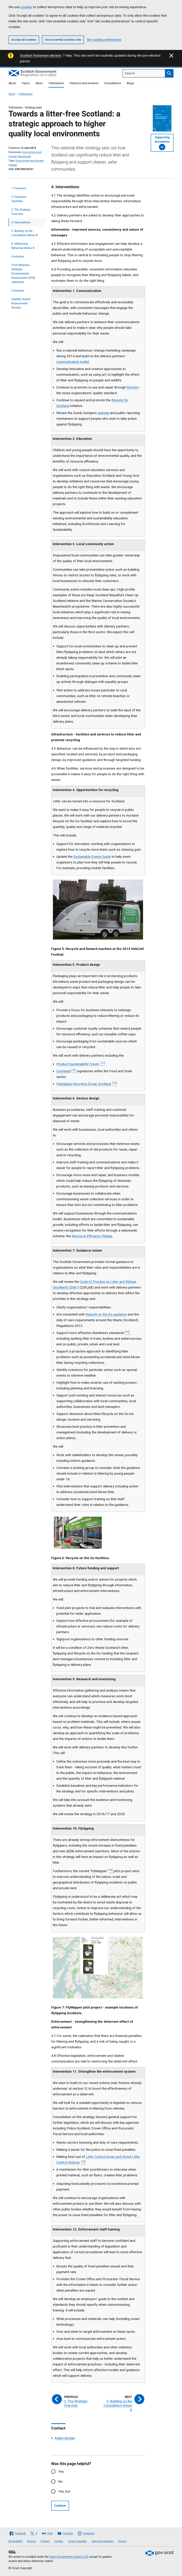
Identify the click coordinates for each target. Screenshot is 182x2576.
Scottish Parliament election (40, 55)
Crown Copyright (77, 2541)
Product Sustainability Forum (77, 1064)
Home (12, 94)
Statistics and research (84, 83)
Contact (45, 2541)
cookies (26, 7)
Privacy (122, 2541)
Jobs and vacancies (102, 2541)
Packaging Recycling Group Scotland (83, 1084)
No (60, 2481)
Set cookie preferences (104, 40)
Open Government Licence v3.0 (68, 2556)
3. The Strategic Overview (21, 212)
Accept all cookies (23, 39)
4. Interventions (21, 222)
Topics (26, 83)
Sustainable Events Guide (92, 857)
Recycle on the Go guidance (106, 1314)
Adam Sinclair (65, 2438)
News (39, 83)
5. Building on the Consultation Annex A (24, 233)
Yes (61, 2471)
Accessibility (15, 2541)
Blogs (130, 83)
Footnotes (17, 256)
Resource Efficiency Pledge (92, 1236)
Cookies (58, 2541)
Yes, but (64, 2491)
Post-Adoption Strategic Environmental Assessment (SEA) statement (23, 273)
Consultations (112, 83)
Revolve (132, 387)
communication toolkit (72, 362)
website (103, 413)
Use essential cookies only (63, 39)
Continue (60, 2505)
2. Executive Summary (18, 199)
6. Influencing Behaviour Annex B (22, 246)
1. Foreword (18, 188)
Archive (31, 2541)
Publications (56, 83)
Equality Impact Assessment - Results (20, 303)
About (12, 83)
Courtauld (63, 1071)
